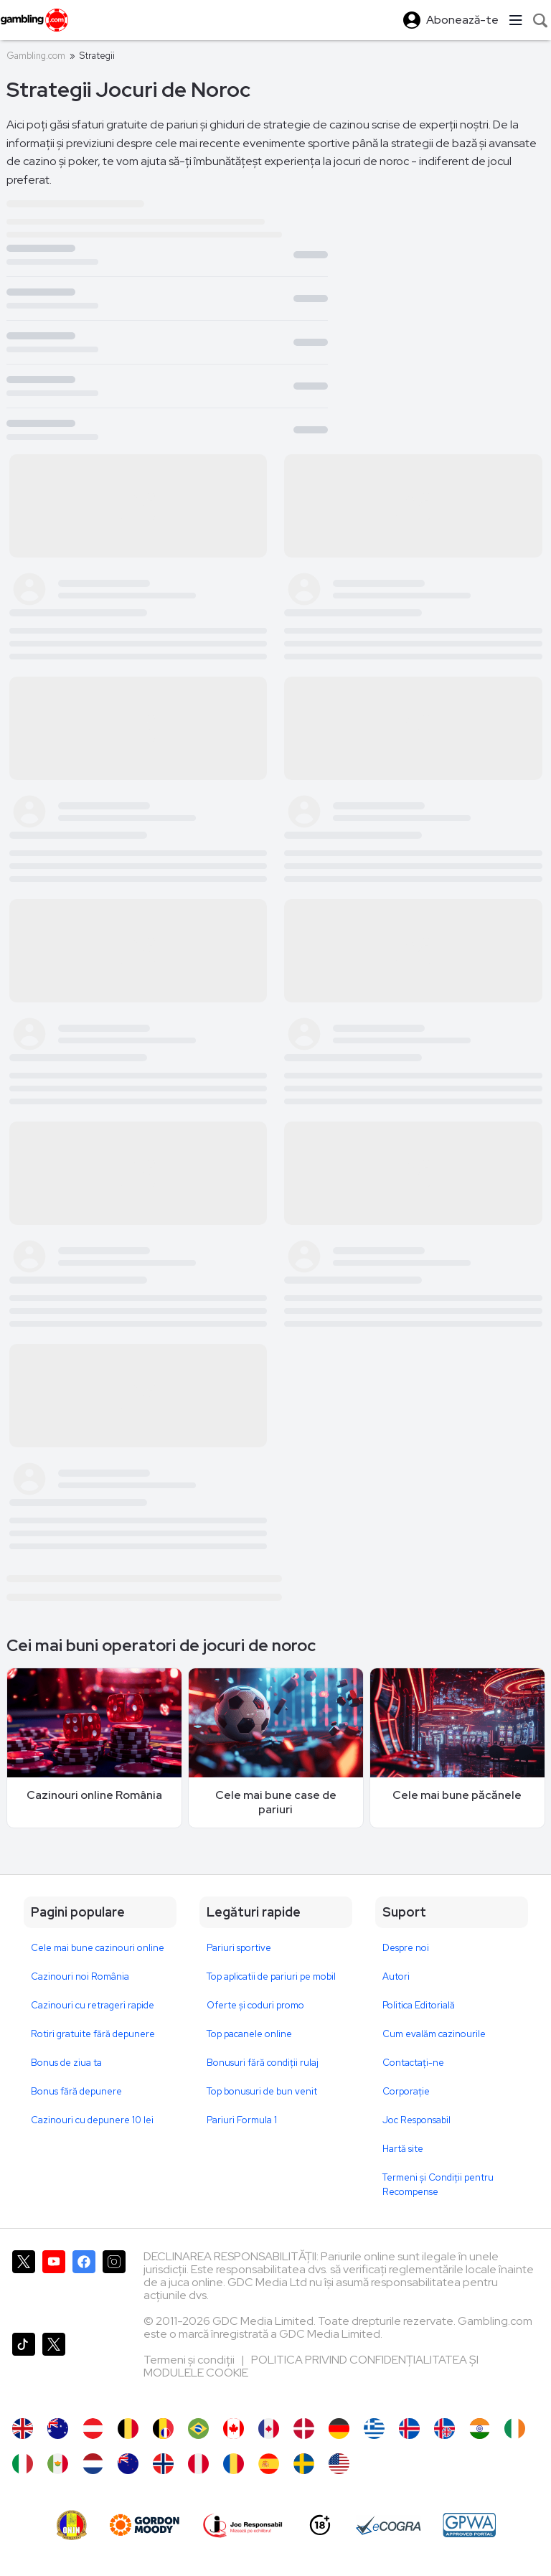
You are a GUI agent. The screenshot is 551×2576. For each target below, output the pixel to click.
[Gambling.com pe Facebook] (83, 2285)
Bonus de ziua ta (66, 2062)
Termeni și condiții (190, 2359)
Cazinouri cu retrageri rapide (92, 2005)
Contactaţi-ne (413, 2062)
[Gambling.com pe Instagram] (114, 2285)
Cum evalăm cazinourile (434, 2034)
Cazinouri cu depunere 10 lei (92, 2120)
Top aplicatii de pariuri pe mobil (271, 1976)
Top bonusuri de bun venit (262, 2091)
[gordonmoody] (144, 2525)
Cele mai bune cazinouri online (97, 1948)
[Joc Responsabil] (243, 2525)
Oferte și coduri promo (255, 2005)
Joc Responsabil (416, 2120)
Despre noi (405, 1948)
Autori (396, 1976)
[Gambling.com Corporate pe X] (53, 2368)
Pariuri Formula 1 (242, 2120)
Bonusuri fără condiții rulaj (263, 2062)
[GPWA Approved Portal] (469, 2525)
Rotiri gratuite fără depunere (93, 2034)
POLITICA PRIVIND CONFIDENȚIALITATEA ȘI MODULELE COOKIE (311, 2366)
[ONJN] (72, 2525)
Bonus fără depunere (76, 2091)
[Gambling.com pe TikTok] (23, 2368)
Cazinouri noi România (80, 1976)
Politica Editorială (418, 2005)
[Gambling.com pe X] (23, 2285)
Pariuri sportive (239, 1948)
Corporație (406, 2091)
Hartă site (402, 2149)
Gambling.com (35, 56)
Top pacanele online (249, 2034)
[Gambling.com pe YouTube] (53, 2285)
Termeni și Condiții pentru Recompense (438, 2184)
